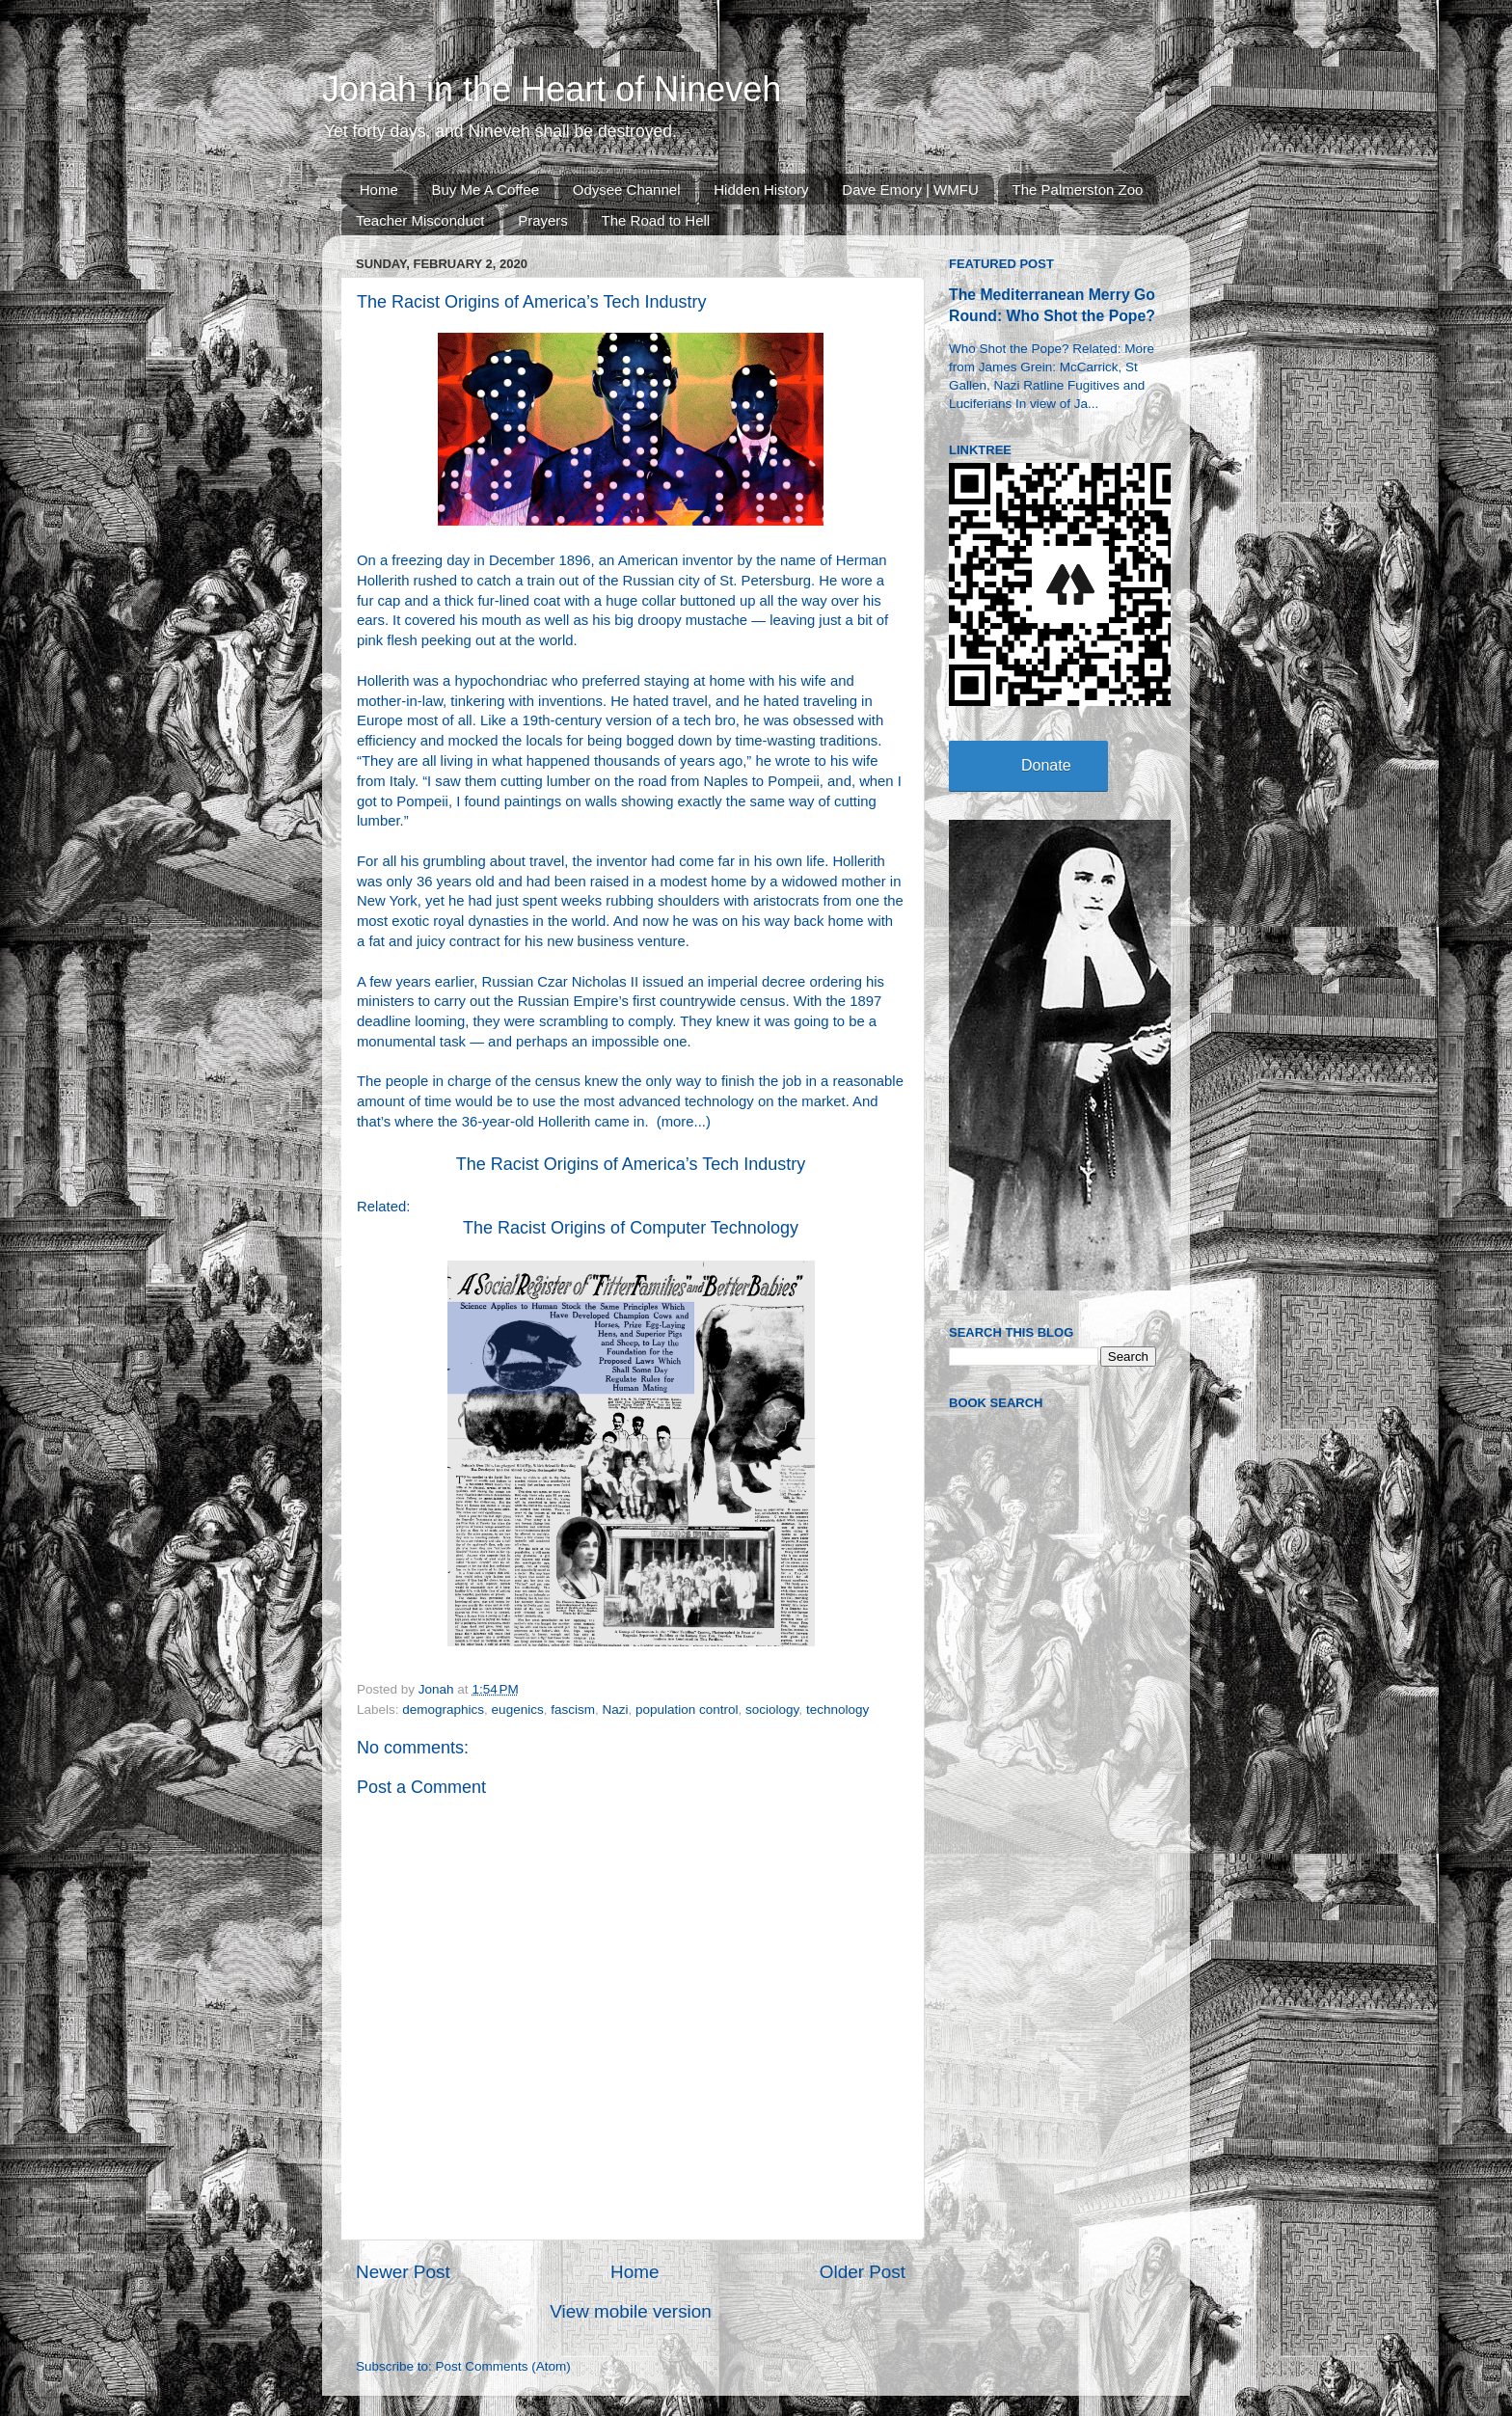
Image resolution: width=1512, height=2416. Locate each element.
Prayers (543, 220)
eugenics (518, 1709)
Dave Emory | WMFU (910, 189)
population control (687, 1709)
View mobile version (631, 2311)
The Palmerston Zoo (1078, 189)
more (678, 1121)
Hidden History (761, 189)
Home (379, 189)
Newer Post (403, 2272)
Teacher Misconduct (420, 220)
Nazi (615, 1709)
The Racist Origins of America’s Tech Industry (630, 1164)
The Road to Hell (656, 220)
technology (837, 1709)
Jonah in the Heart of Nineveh (551, 89)
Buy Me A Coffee (485, 189)
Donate (1046, 765)
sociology (771, 1709)
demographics (443, 1709)
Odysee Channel (627, 189)
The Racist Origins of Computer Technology (630, 1227)
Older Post (862, 2272)
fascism (573, 1709)
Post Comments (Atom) (503, 2366)
